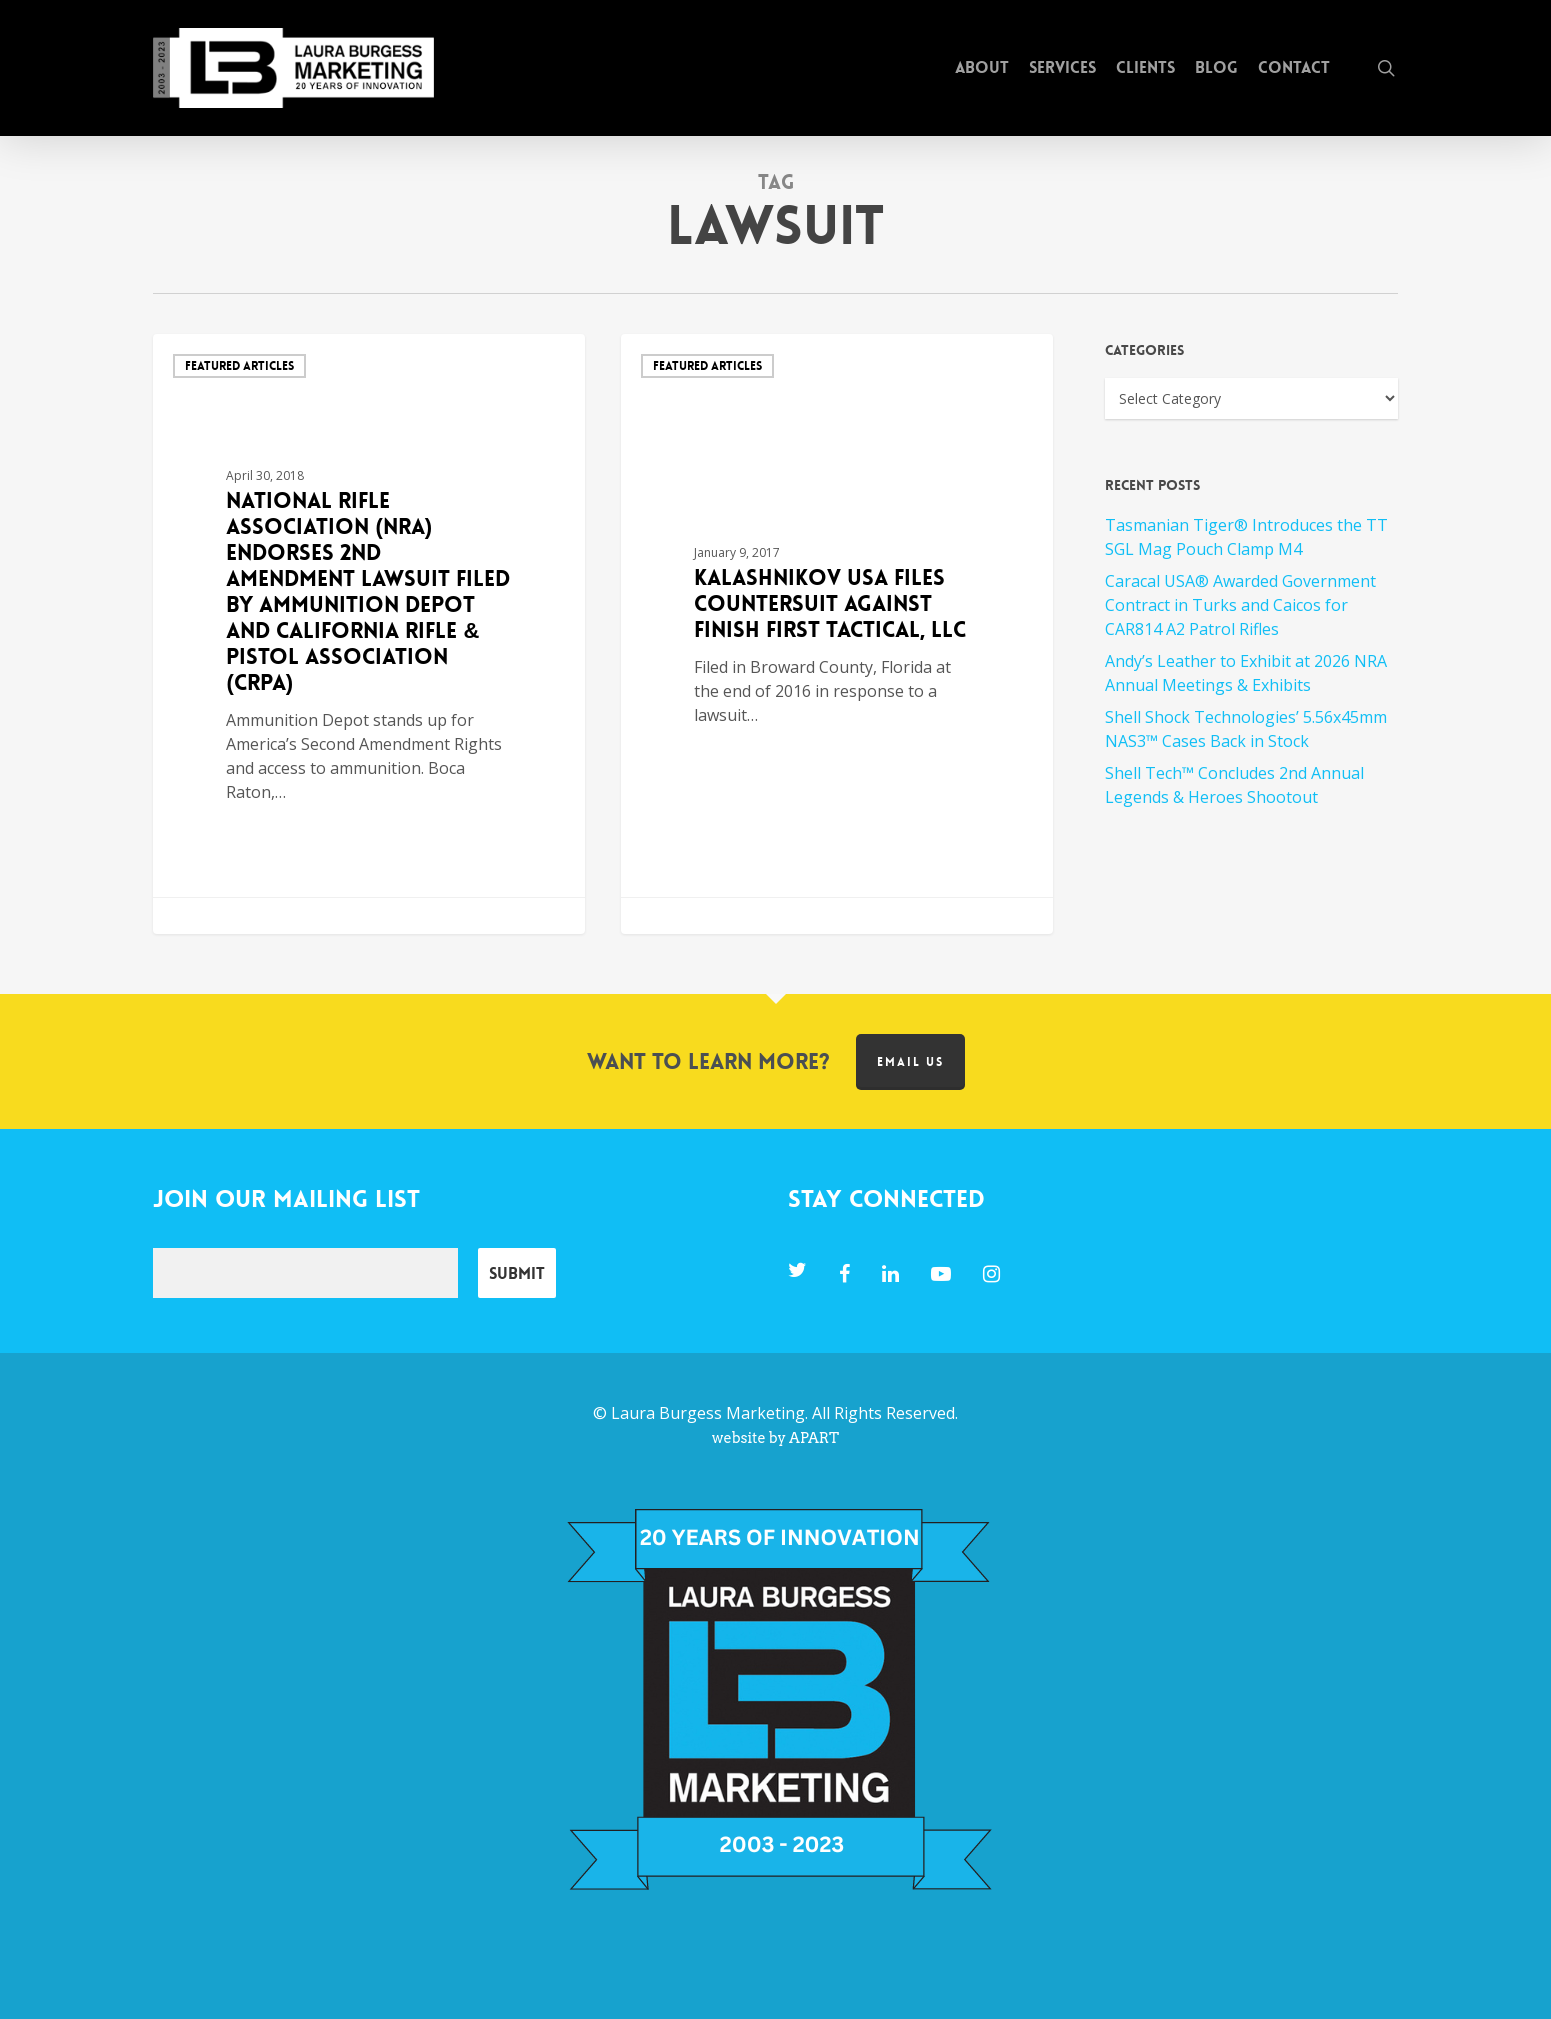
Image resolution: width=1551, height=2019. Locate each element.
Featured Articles (239, 366)
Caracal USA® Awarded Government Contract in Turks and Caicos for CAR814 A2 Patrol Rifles (1240, 605)
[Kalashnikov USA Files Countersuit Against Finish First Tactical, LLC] (837, 634)
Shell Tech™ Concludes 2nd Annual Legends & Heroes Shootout (1234, 785)
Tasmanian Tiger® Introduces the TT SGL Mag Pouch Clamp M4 (1246, 537)
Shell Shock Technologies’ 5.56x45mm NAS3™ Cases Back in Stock (1246, 729)
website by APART (775, 1438)
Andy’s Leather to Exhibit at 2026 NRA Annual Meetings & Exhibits (1246, 673)
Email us (910, 1062)
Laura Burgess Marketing (708, 1413)
